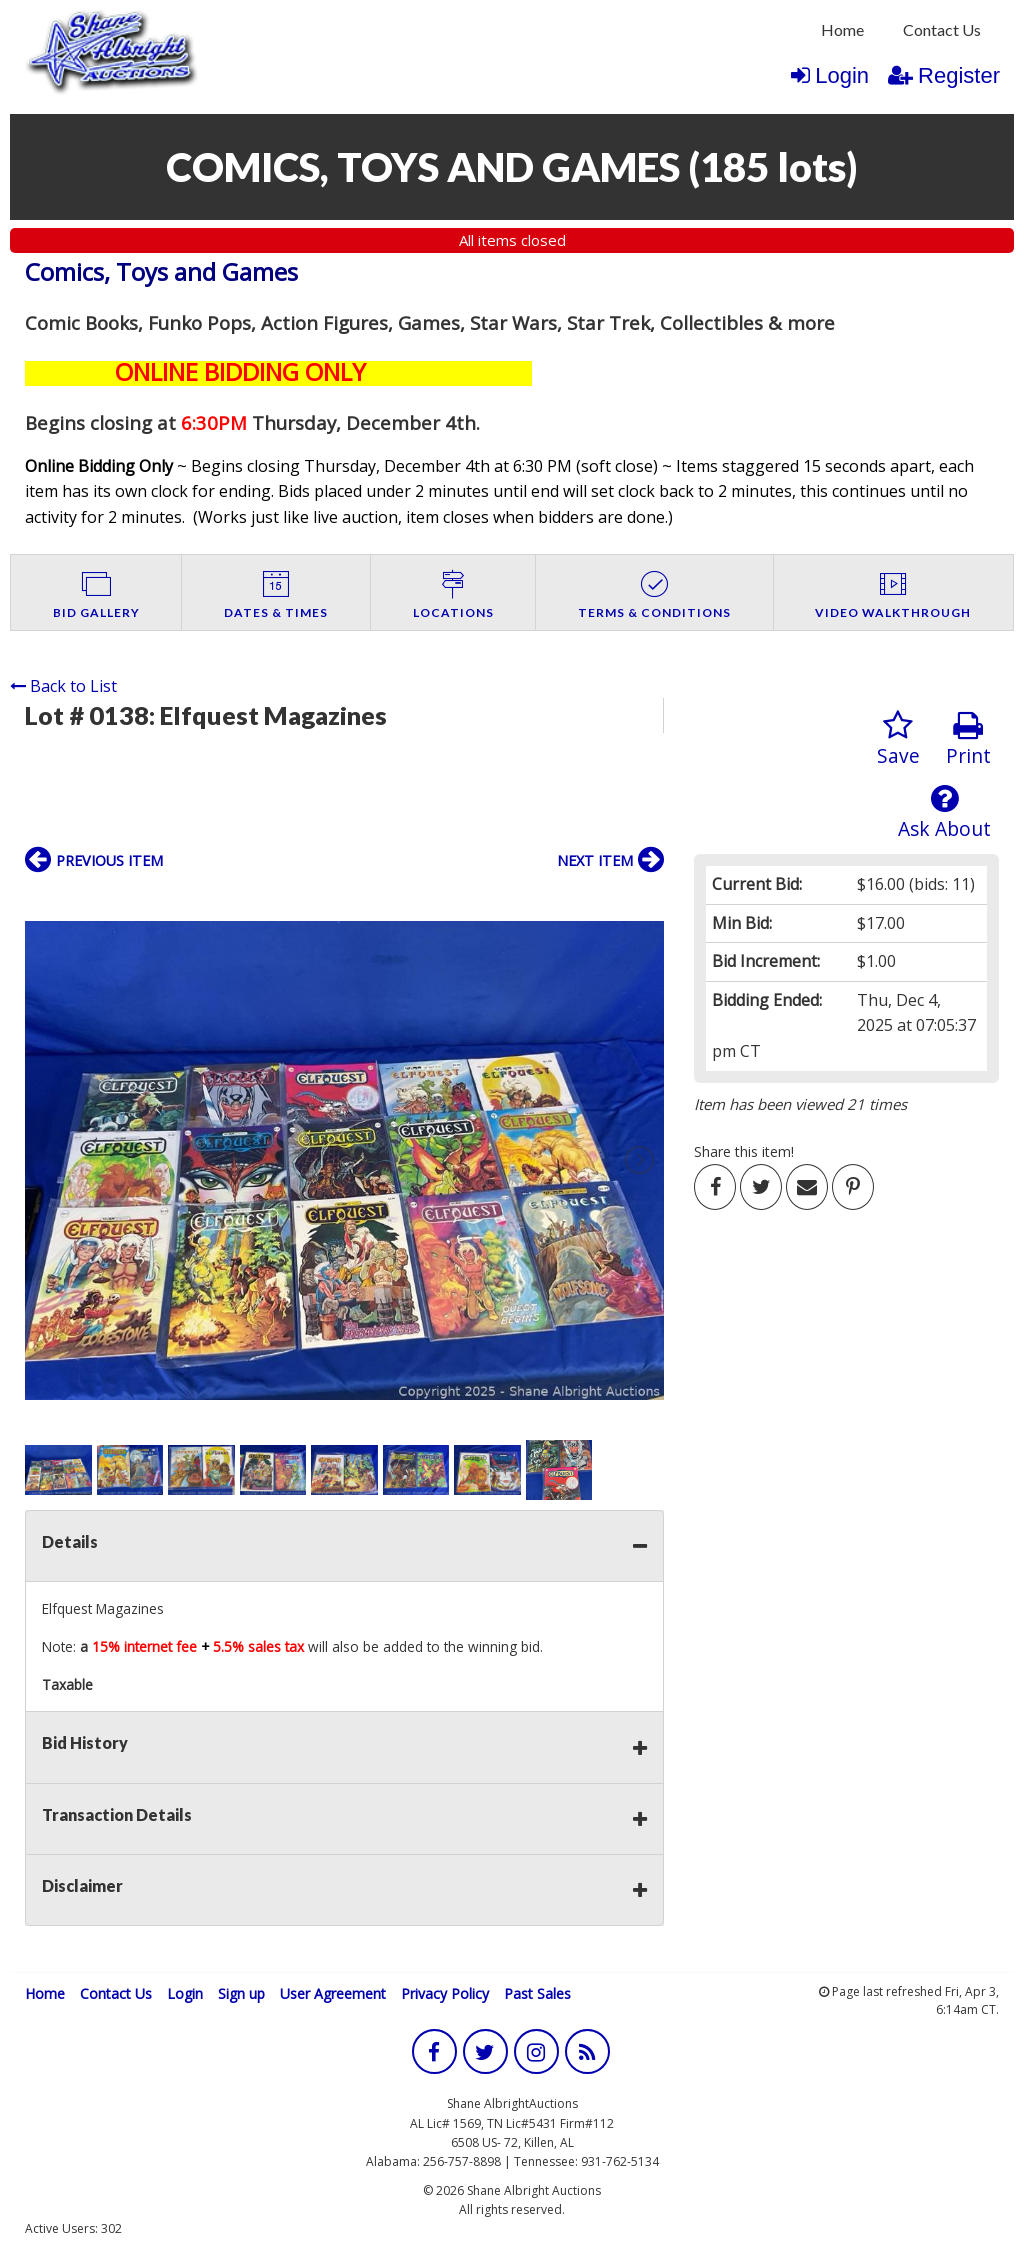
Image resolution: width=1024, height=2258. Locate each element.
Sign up (241, 1993)
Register (944, 75)
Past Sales (537, 1993)
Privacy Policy (445, 1993)
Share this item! (744, 1151)
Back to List (63, 686)
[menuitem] (842, 30)
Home (842, 29)
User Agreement (333, 1993)
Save (898, 739)
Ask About (944, 812)
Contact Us (942, 29)
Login (830, 75)
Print (968, 739)
